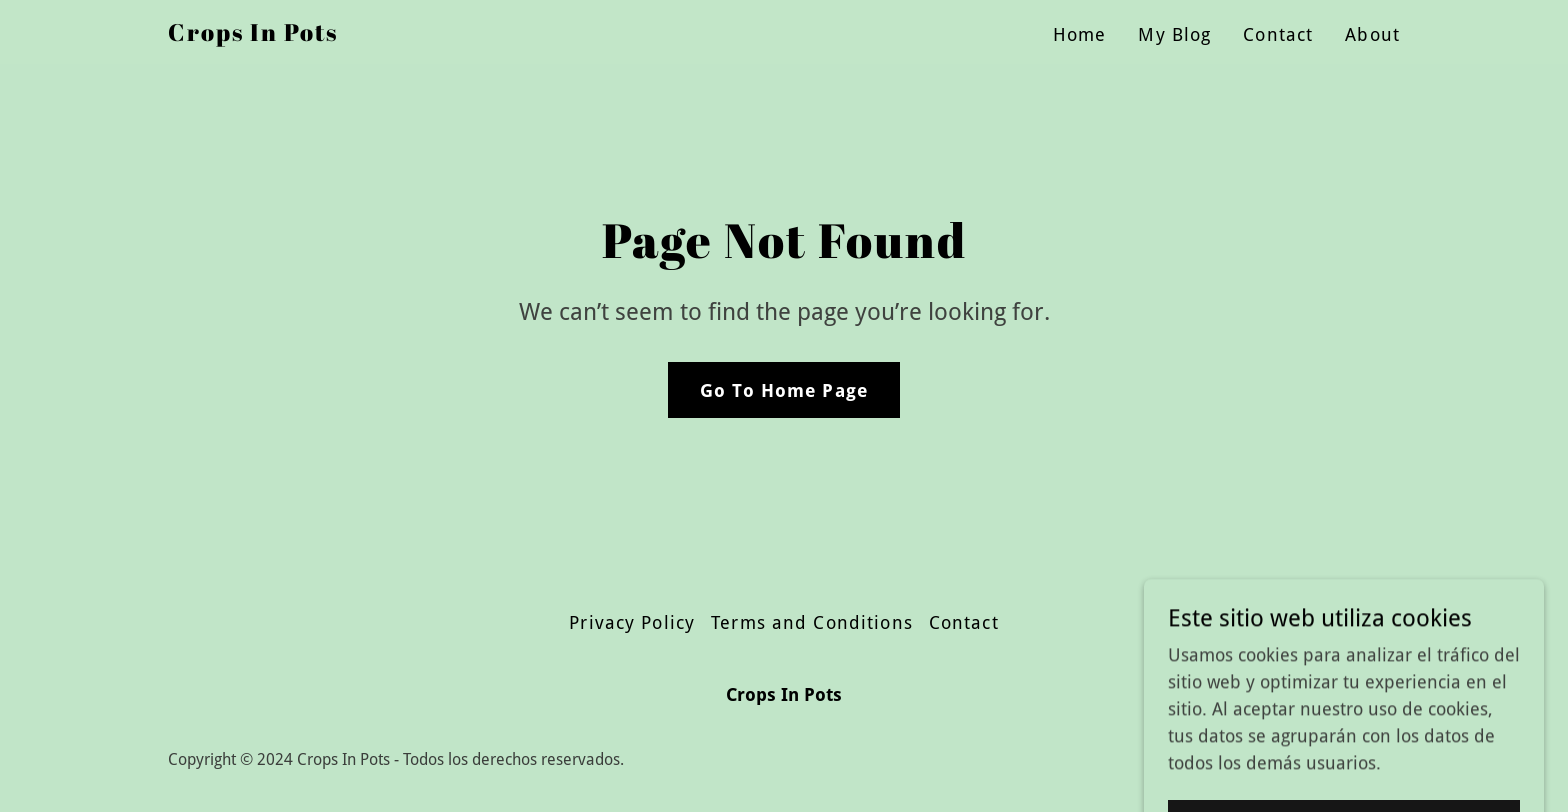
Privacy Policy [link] (632, 622)
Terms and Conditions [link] (812, 622)
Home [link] (1080, 34)
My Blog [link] (1174, 34)
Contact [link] (1278, 34)
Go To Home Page (784, 390)
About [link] (1372, 34)
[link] (253, 34)
